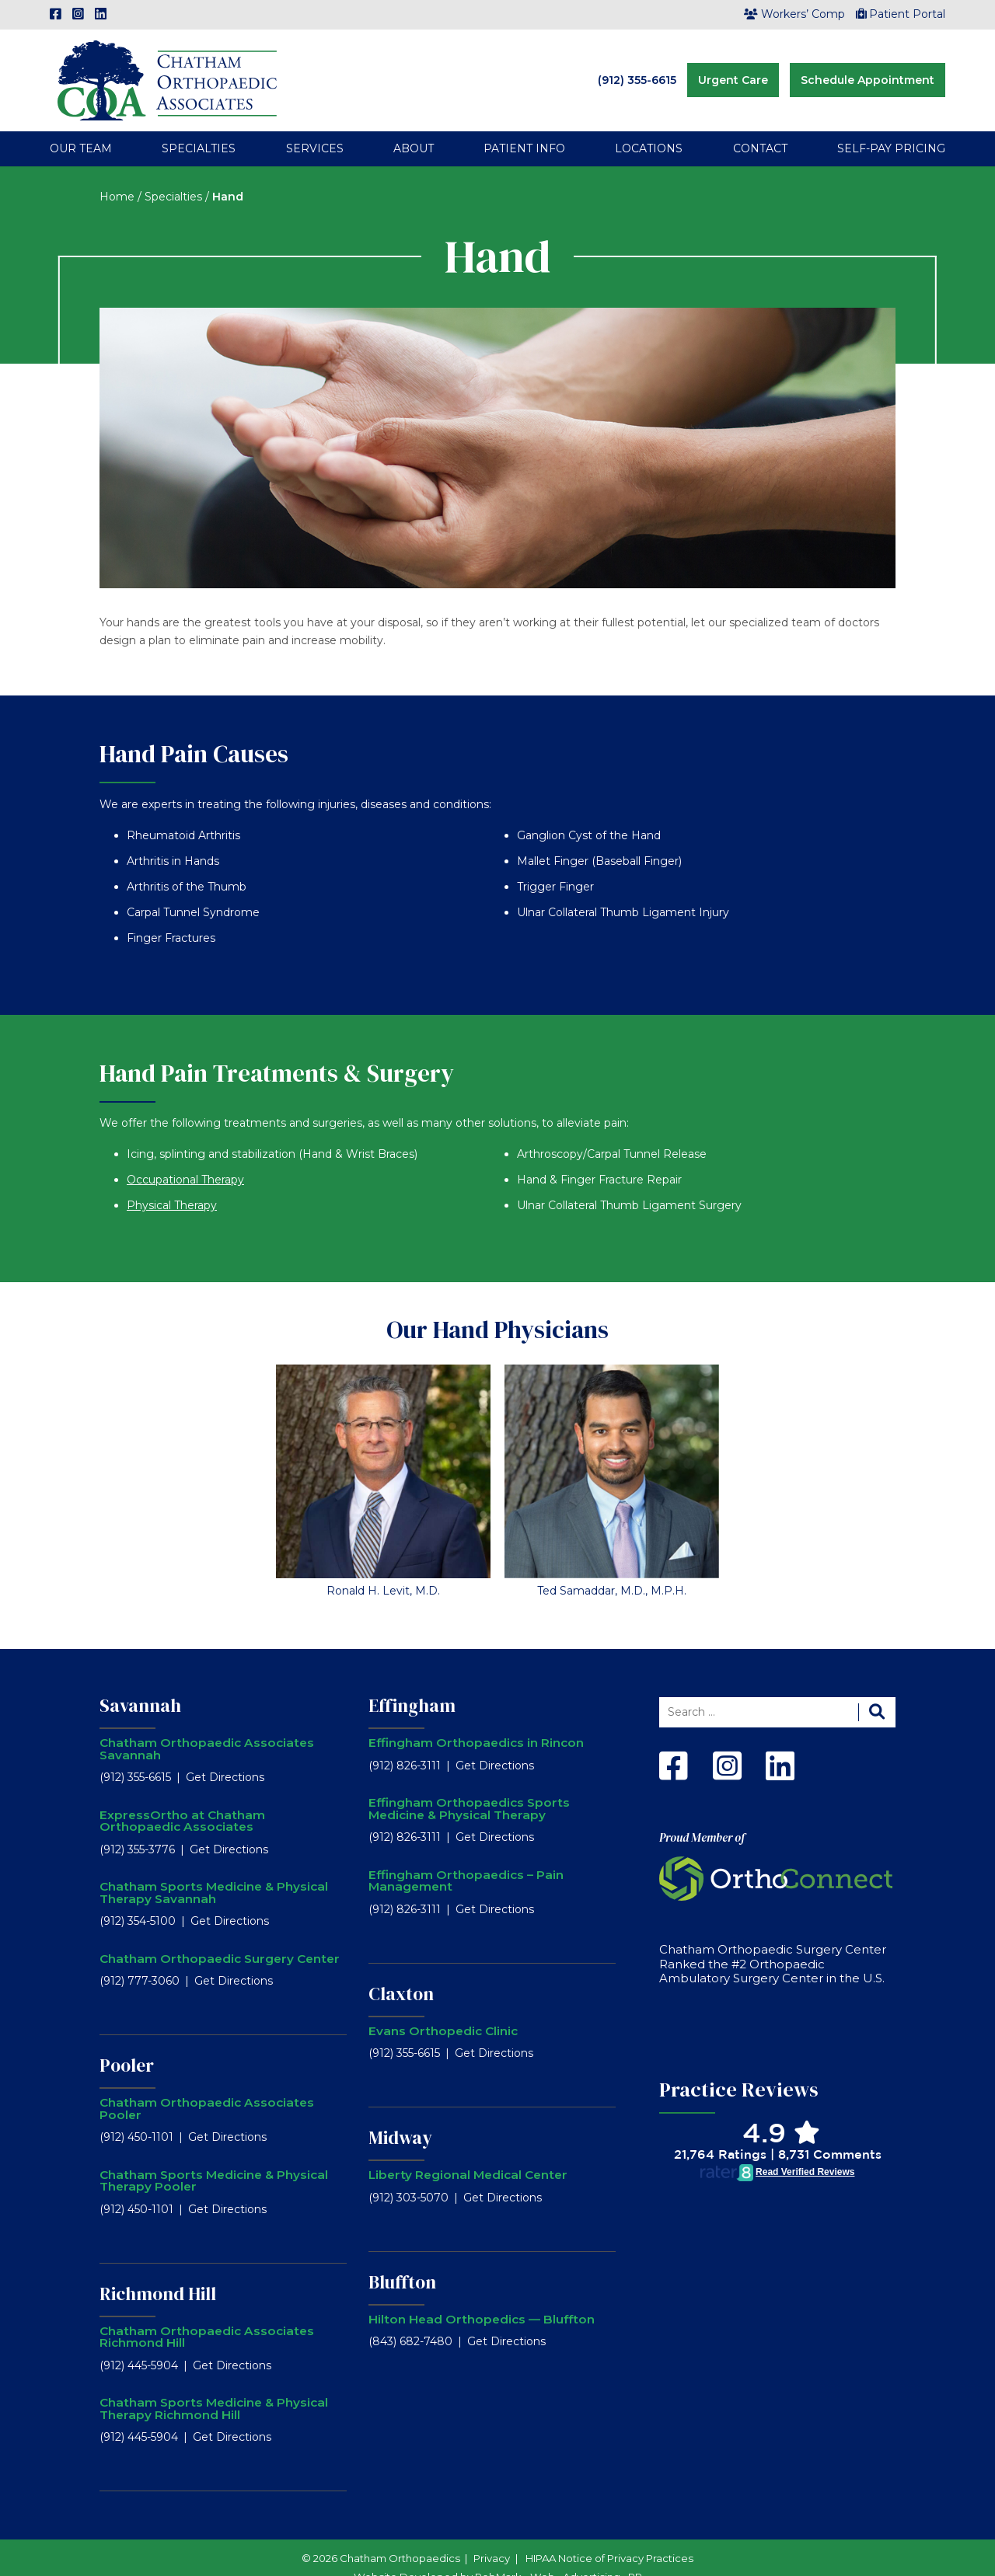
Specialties (199, 127)
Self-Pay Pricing (891, 127)
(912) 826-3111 (404, 1744)
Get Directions (225, 1756)
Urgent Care (733, 69)
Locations (649, 127)
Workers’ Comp (794, 14)
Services (315, 127)
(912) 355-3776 (137, 1828)
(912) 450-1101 (136, 2116)
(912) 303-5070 (408, 2176)
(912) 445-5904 (139, 2344)
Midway (400, 2116)
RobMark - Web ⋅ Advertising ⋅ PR (558, 2556)
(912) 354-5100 (138, 1900)
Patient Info (524, 127)
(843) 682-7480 (410, 2320)
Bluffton (402, 2260)
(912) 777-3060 (140, 1960)
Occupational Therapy (185, 1158)
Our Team (81, 127)
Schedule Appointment (867, 69)
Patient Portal (901, 14)
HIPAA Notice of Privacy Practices (609, 2537)
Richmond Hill (158, 2272)
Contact (760, 127)
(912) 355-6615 (637, 69)
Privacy (491, 2537)
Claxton (401, 1972)
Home (117, 175)
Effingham (412, 1683)
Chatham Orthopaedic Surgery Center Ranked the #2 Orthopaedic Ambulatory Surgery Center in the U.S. (772, 1943)
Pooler (127, 2044)
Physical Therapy (172, 1183)
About (413, 127)
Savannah (140, 1683)
